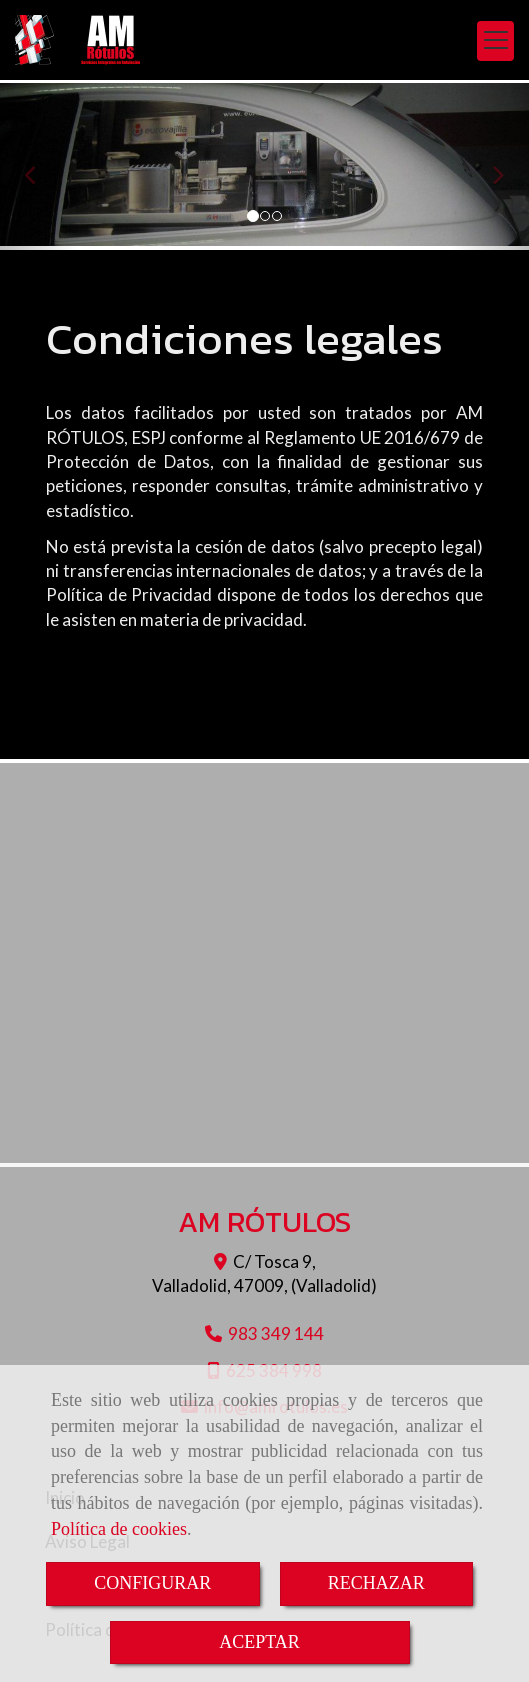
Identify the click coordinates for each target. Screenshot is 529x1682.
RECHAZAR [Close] (376, 1583)
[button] (39, 166)
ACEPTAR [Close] (259, 1642)
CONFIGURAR (152, 1583)
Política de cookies (119, 1529)
